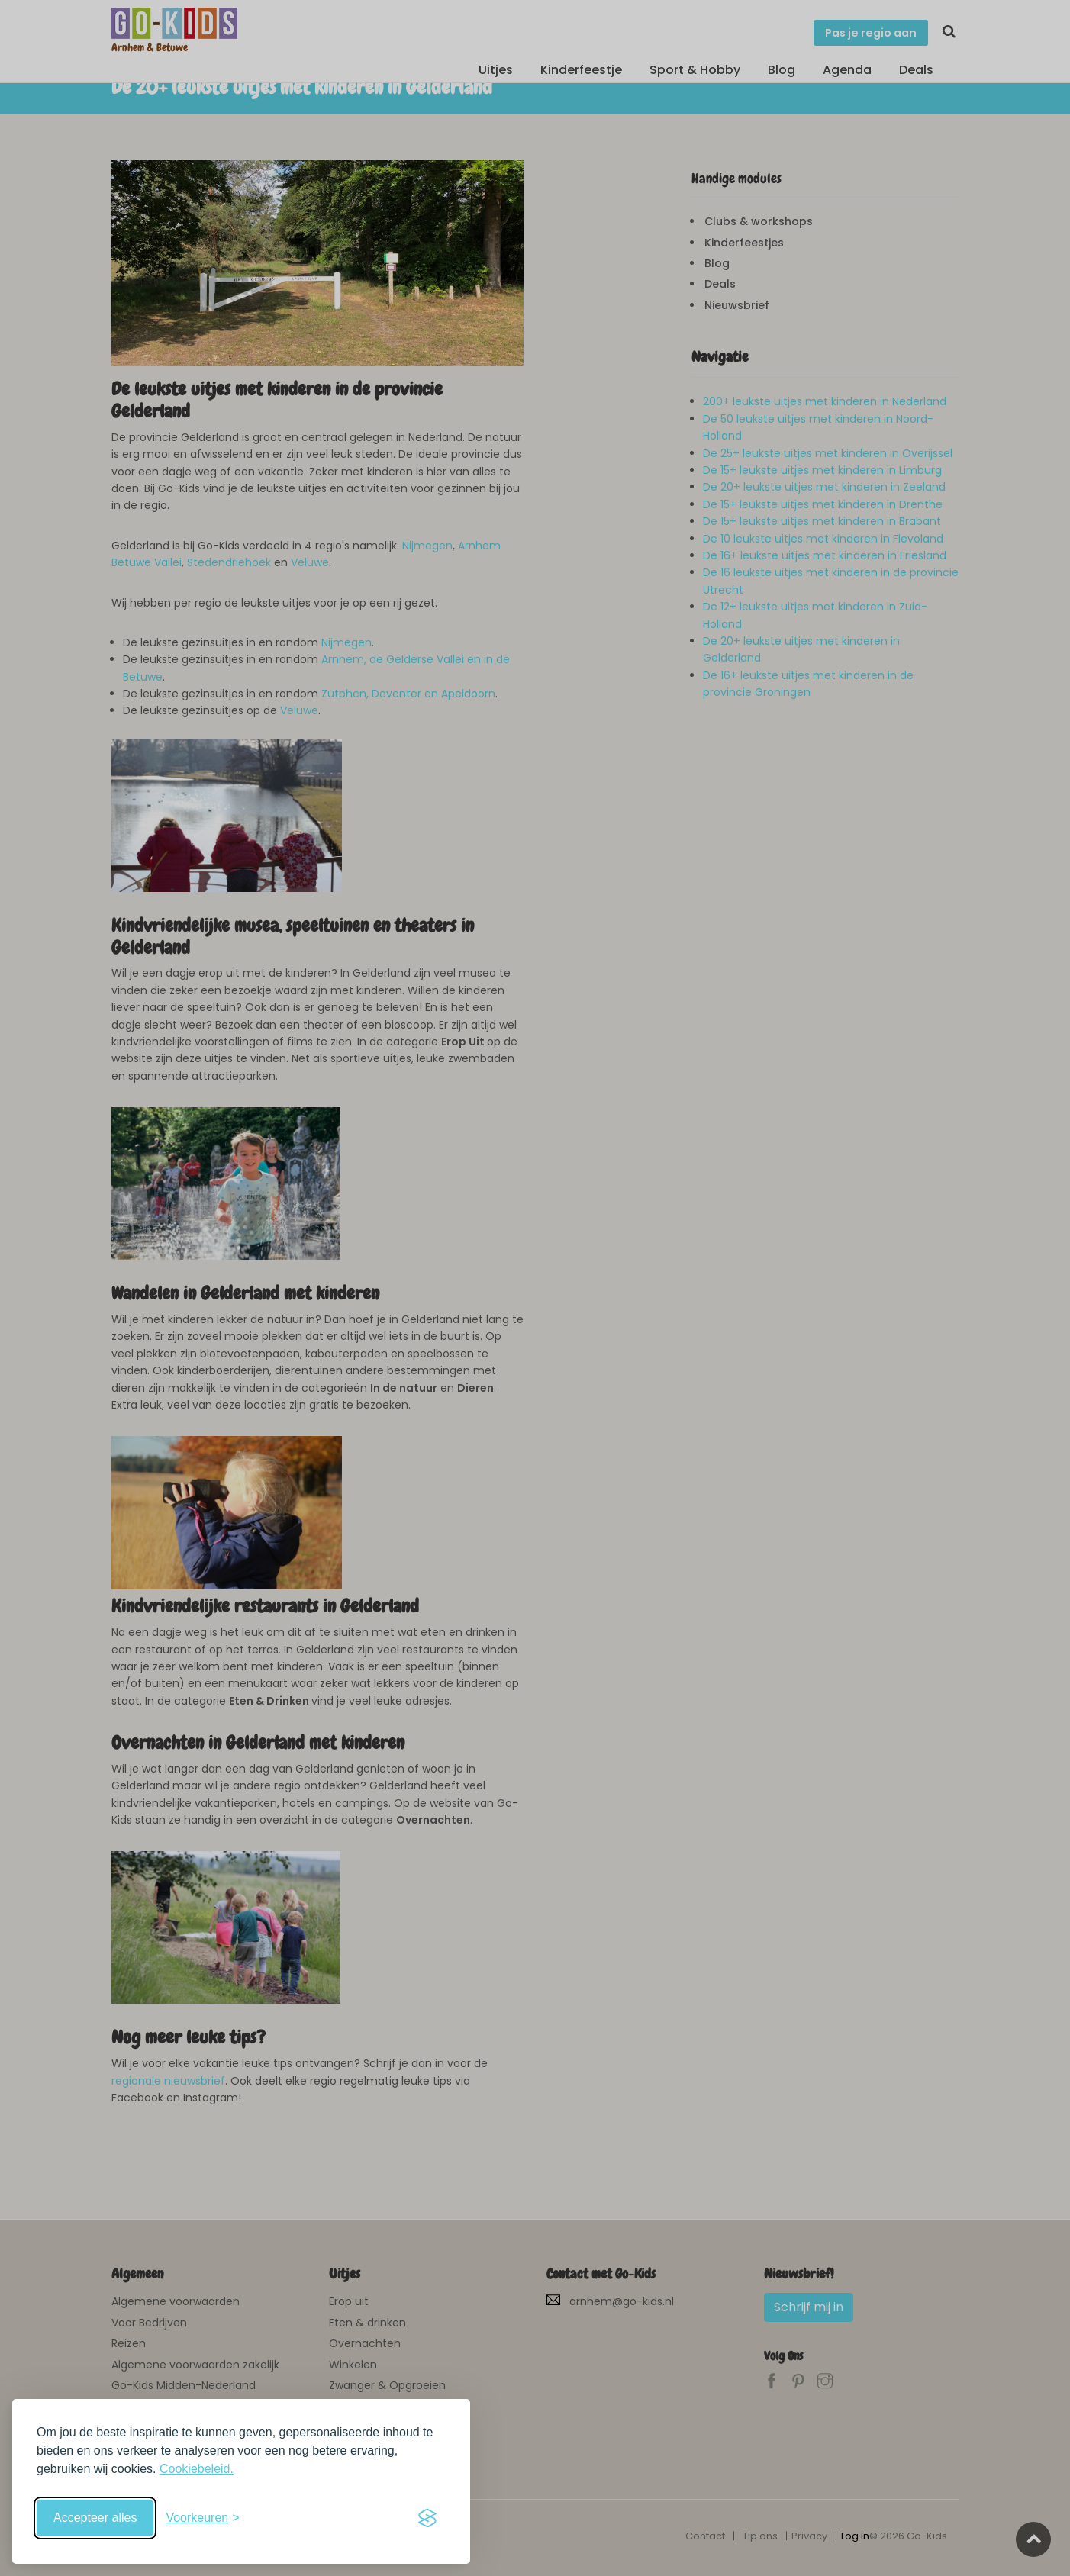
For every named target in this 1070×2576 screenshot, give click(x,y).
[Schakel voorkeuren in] (202, 2518)
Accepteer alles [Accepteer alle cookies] (95, 2517)
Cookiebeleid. (197, 2468)
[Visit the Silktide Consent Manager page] (427, 2518)
